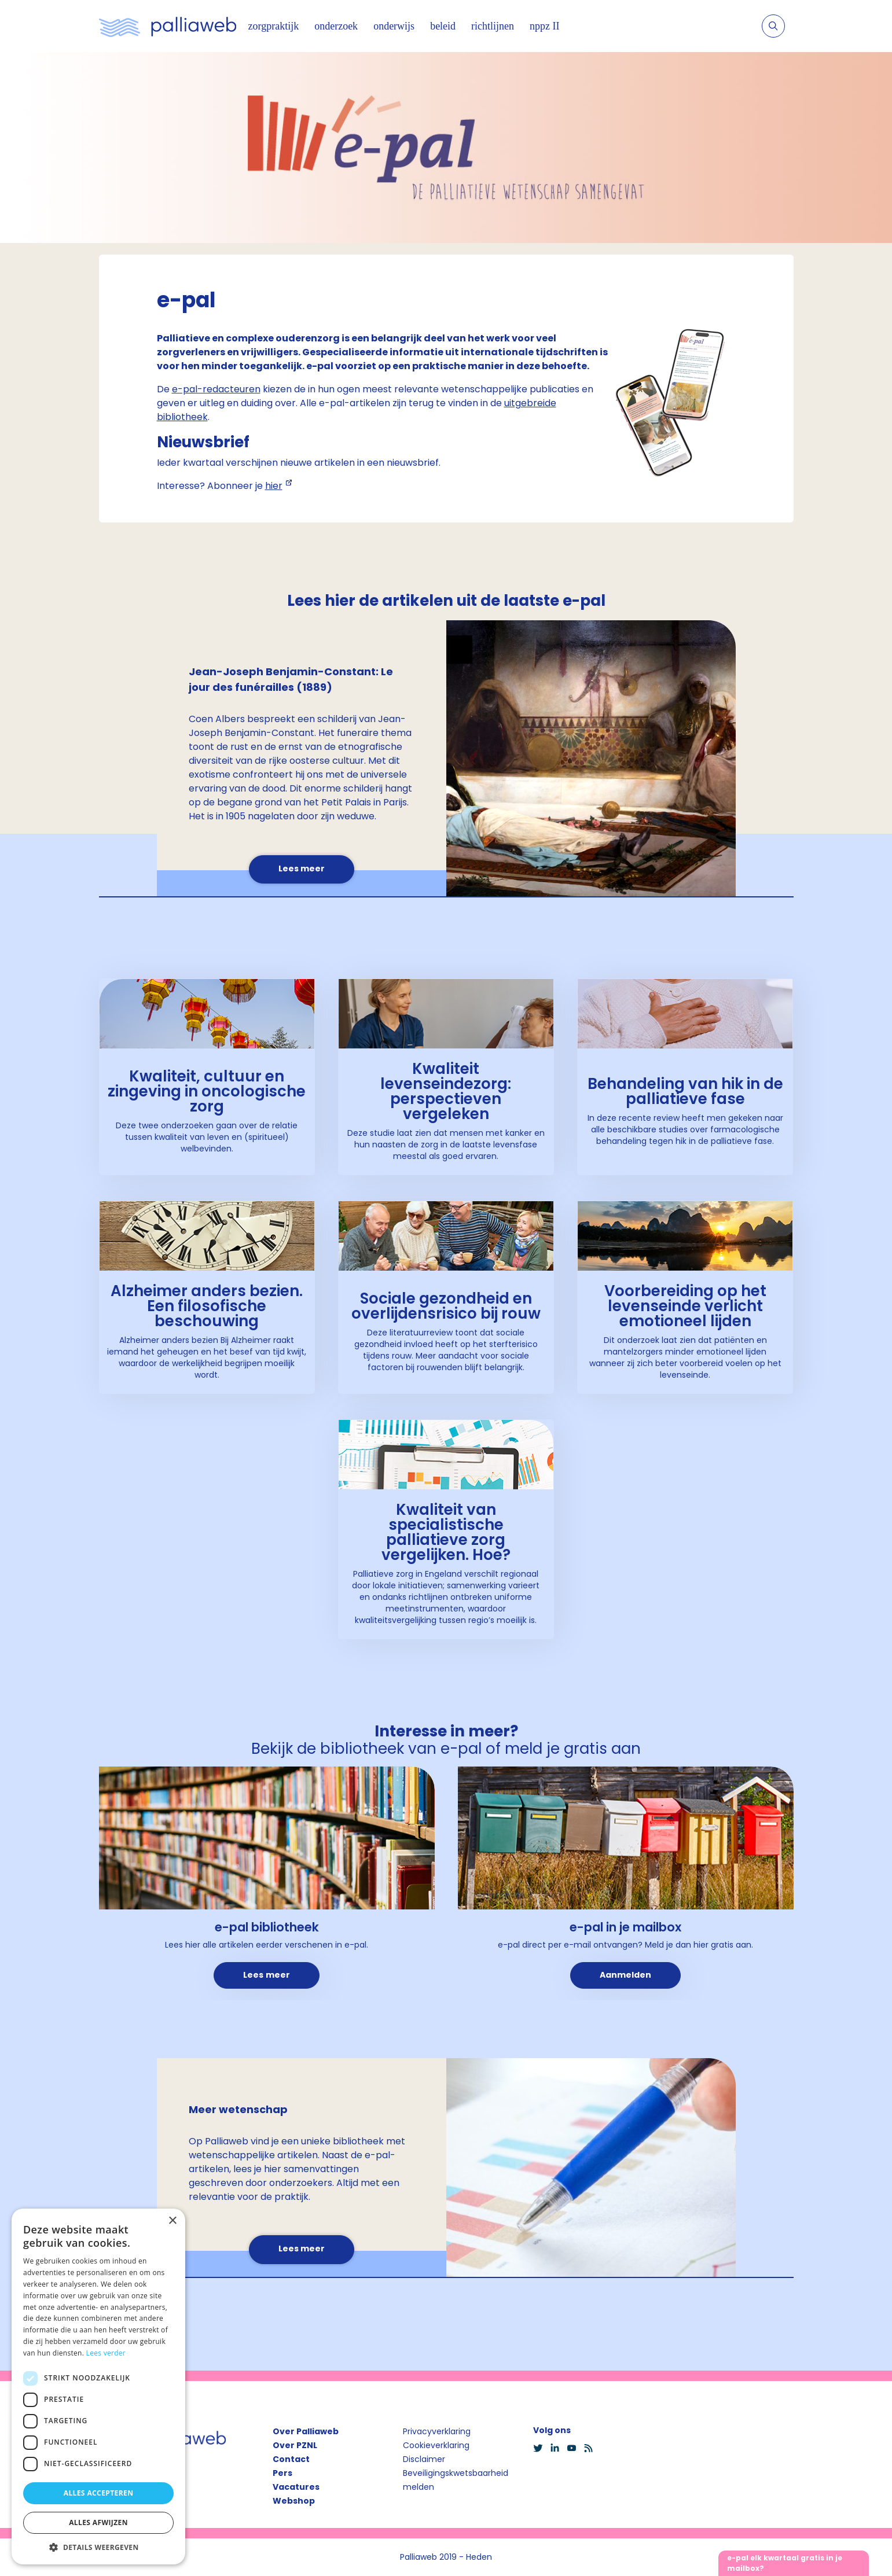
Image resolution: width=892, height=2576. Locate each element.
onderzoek (336, 26)
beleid (443, 26)
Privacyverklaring (437, 2431)
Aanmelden (626, 1975)
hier (273, 485)
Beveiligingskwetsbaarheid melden (455, 2480)
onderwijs (393, 26)
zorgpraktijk (273, 26)
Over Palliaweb (306, 2431)
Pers (282, 2473)
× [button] (172, 2221)
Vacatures (296, 2487)
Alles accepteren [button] (99, 2493)
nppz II (544, 26)
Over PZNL (295, 2445)
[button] (98, 2547)
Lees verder (106, 2353)
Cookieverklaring (436, 2445)
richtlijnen (492, 26)
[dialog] (98, 2386)
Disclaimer (424, 2459)
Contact (291, 2459)
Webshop (294, 2501)
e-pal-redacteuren (216, 389)
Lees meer (301, 868)
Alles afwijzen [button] (98, 2522)
